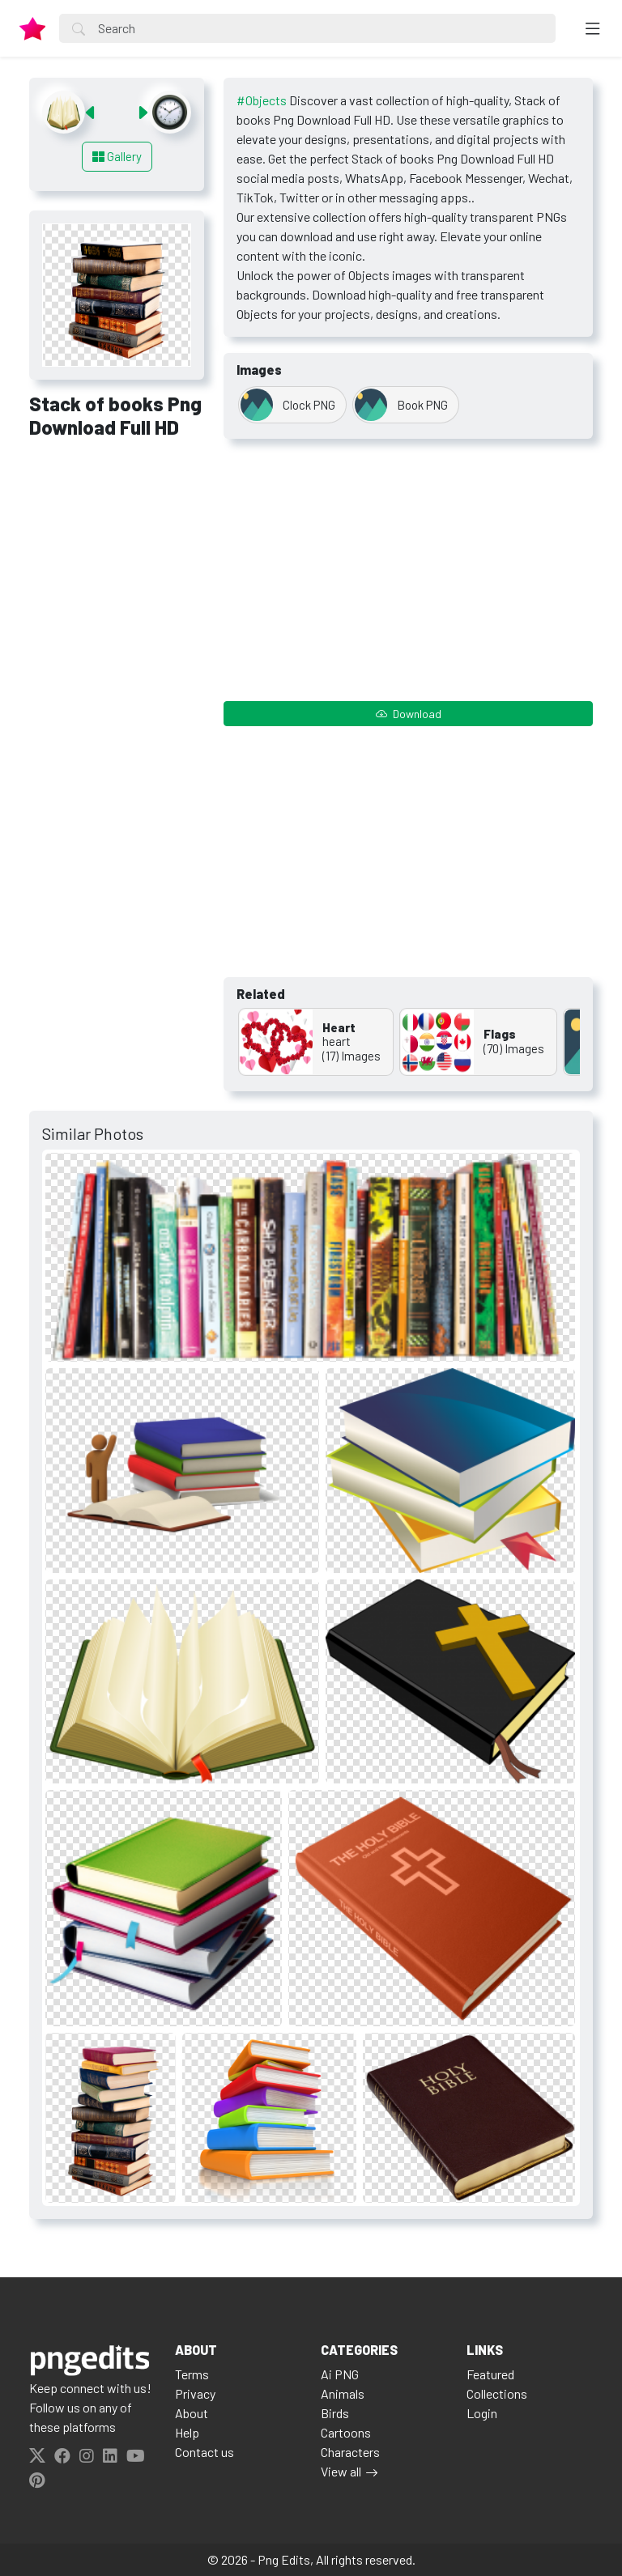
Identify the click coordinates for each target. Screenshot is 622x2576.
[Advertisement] (116, 539)
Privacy (195, 2393)
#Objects (261, 100)
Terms (192, 2374)
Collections (496, 2393)
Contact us (204, 2451)
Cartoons (346, 2432)
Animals (342, 2393)
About (191, 2413)
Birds (335, 2413)
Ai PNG (340, 2374)
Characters (350, 2451)
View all (341, 2471)
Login (481, 2413)
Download (408, 714)
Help (187, 2432)
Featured (490, 2374)
